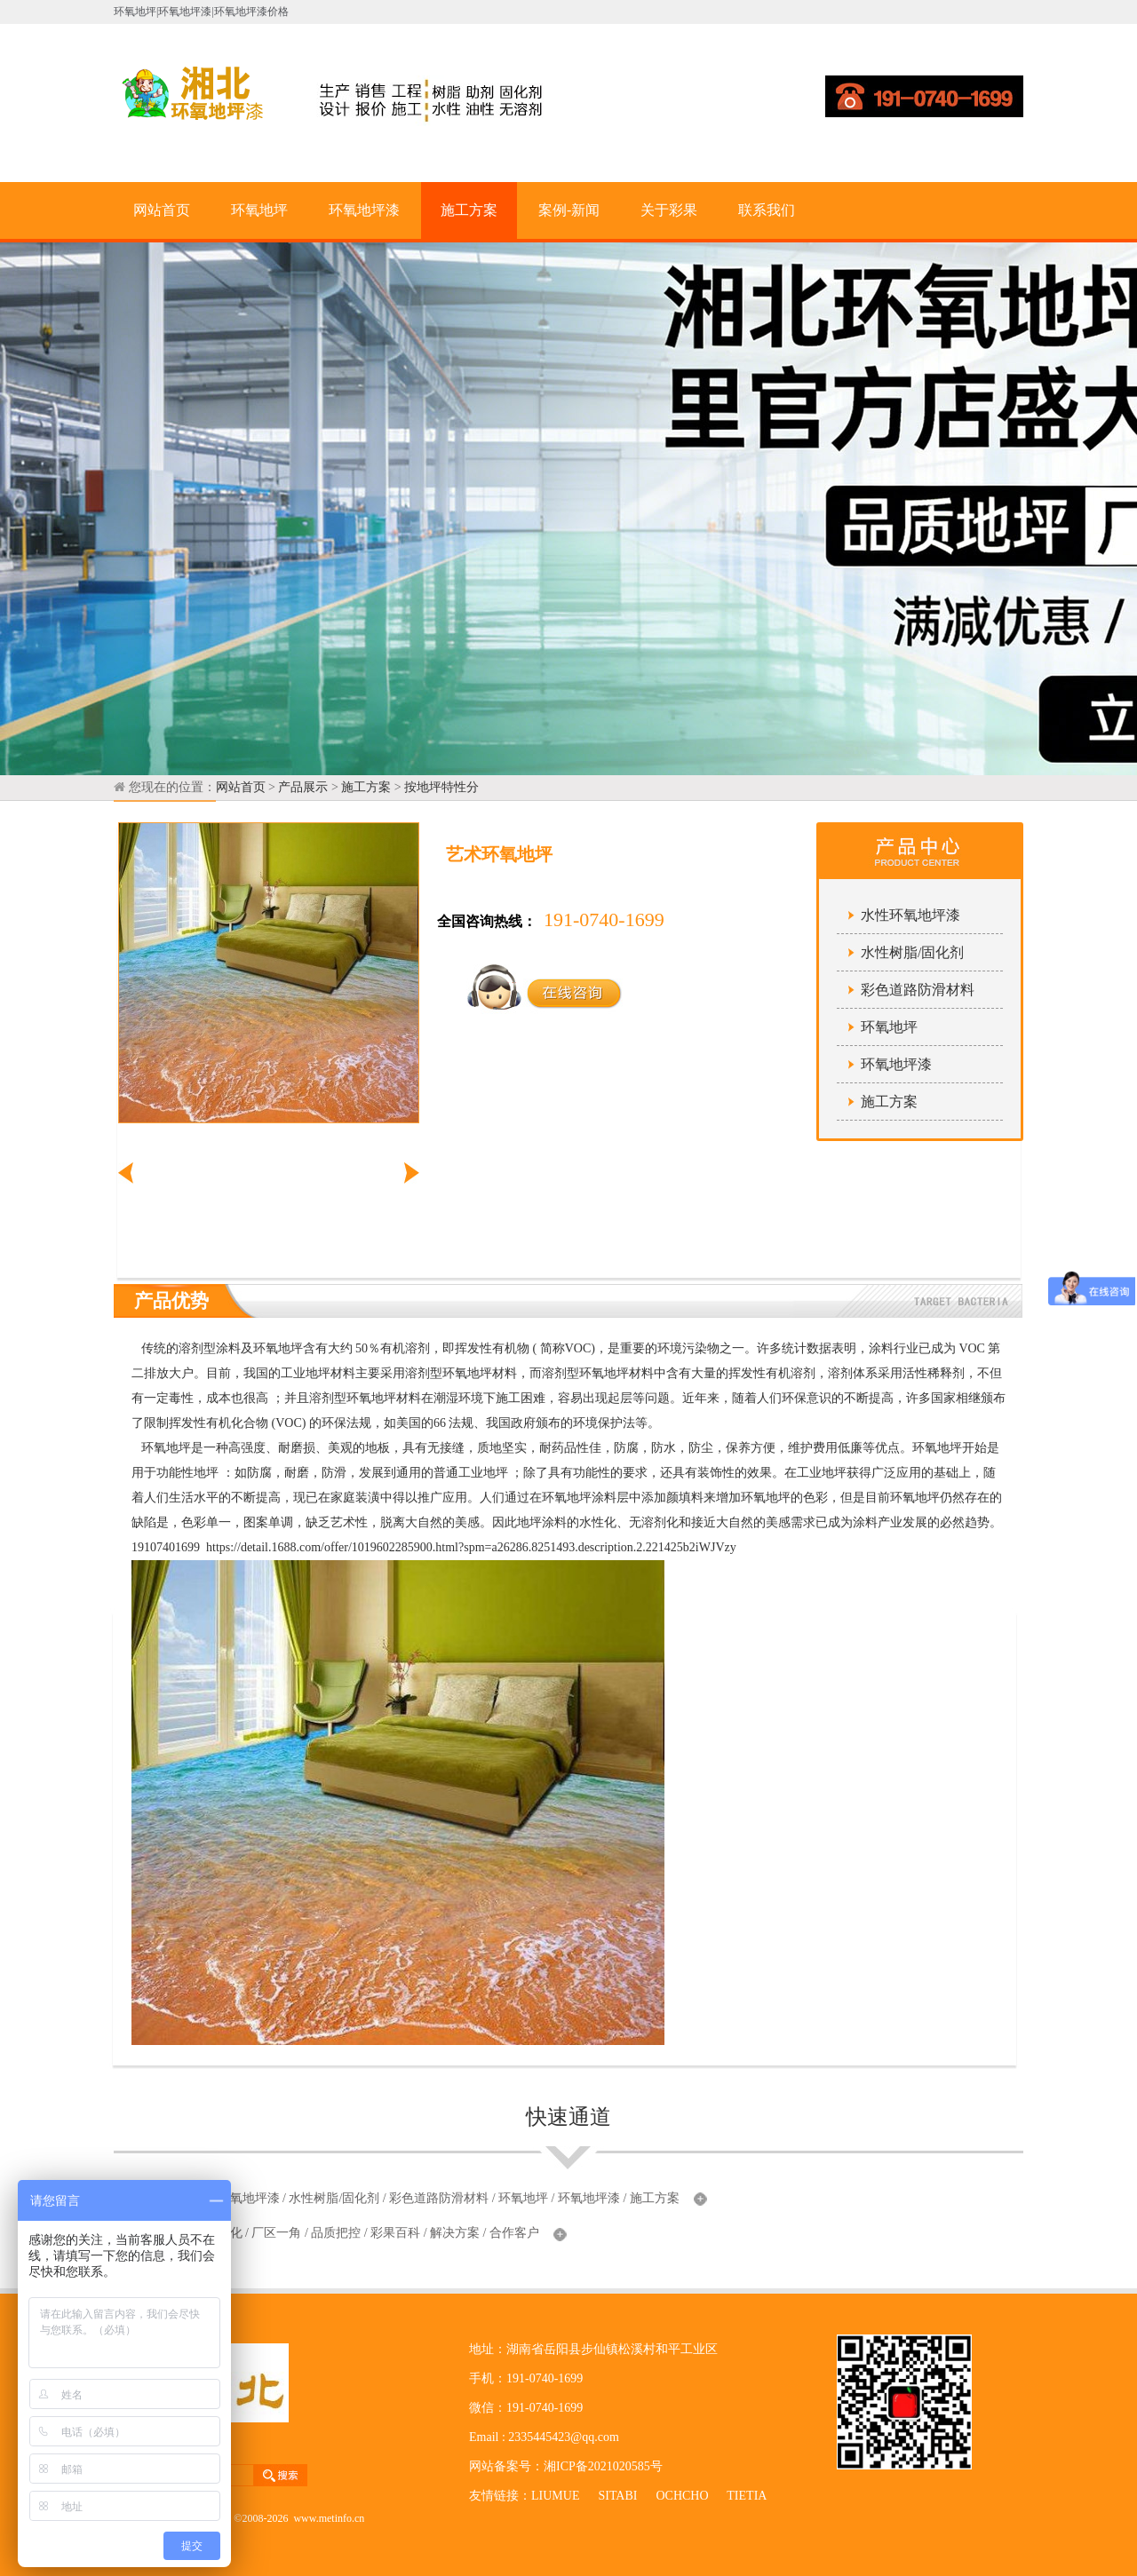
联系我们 (766, 210)
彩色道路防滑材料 (917, 989)
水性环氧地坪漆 (910, 915)
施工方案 (469, 210)
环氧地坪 (259, 210)
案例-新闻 (569, 210)
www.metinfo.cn (328, 2518)
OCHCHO (682, 2495)
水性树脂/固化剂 (912, 952)
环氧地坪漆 (364, 210)
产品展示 (303, 787)
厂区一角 (276, 2232)
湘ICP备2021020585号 (603, 2466)
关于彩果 (668, 210)
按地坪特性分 (441, 787)
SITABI (617, 2495)
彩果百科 (395, 2232)
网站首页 (161, 210)
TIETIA (746, 2495)
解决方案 (455, 2232)
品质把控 (336, 2232)
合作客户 (514, 2232)
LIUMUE (555, 2495)
